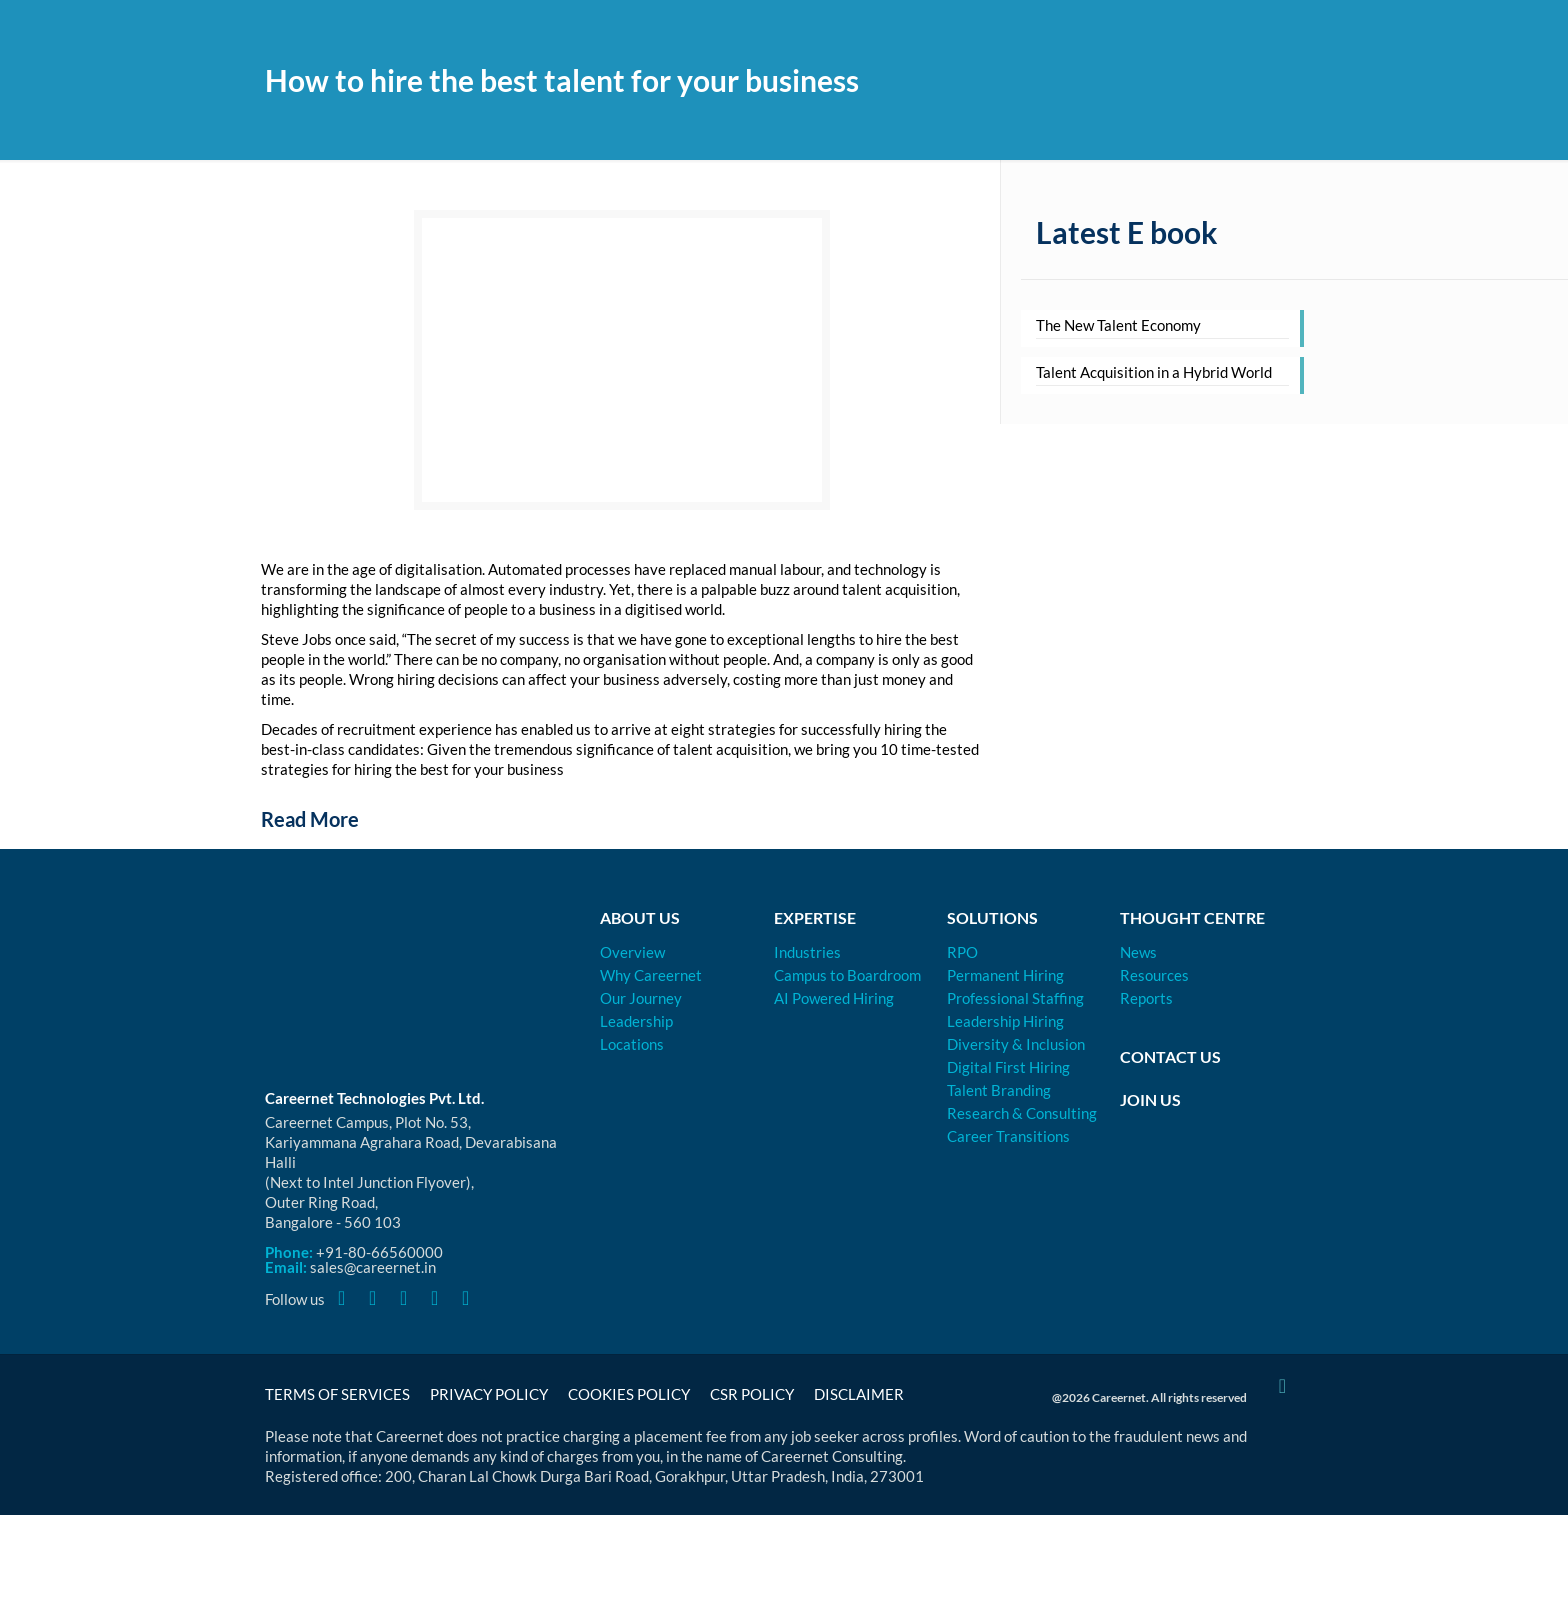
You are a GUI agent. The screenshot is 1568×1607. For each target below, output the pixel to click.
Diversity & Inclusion (1016, 1044)
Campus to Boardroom (847, 975)
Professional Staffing (1015, 998)
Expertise (815, 917)
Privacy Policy (489, 1394)
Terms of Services (337, 1394)
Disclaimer (859, 1394)
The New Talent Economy (1118, 325)
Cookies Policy (629, 1394)
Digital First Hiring (1008, 1067)
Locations (632, 1044)
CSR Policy (752, 1394)
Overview (632, 952)
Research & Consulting (1022, 1113)
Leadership (636, 1021)
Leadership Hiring (1005, 1021)
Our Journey (641, 998)
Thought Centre (1192, 917)
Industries (807, 952)
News (1138, 952)
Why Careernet (651, 975)
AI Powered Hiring (834, 998)
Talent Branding (999, 1090)
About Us (640, 917)
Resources (1154, 975)
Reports (1146, 998)
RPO (962, 952)
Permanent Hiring (1005, 975)
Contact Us (1170, 1056)
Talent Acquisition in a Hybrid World (1154, 372)
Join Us (1150, 1099)
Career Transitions (1008, 1136)
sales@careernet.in (373, 1267)
